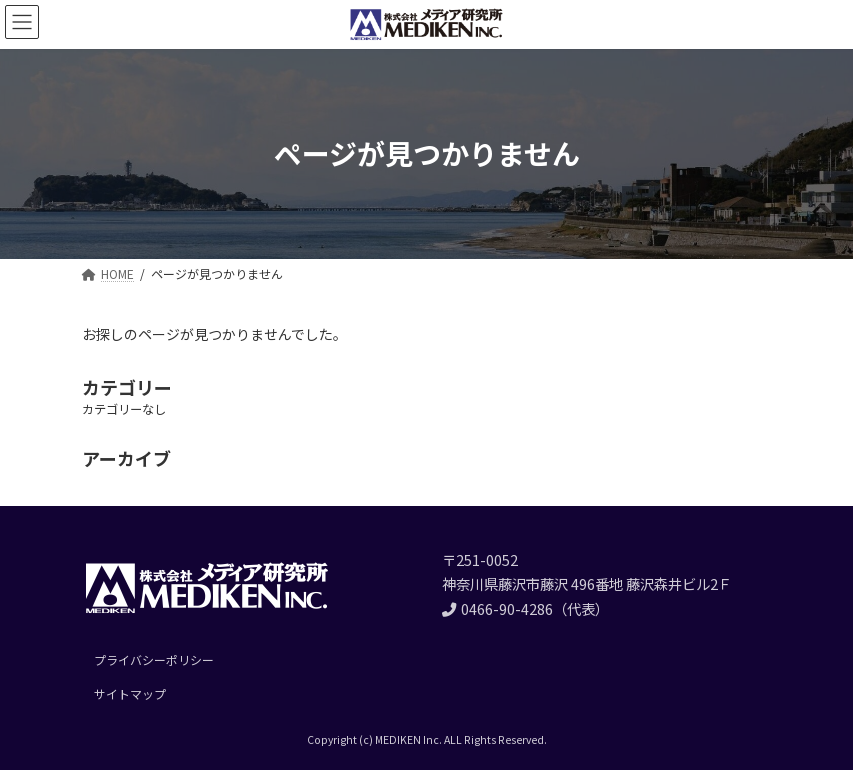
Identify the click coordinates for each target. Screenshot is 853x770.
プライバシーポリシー (154, 659)
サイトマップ (130, 693)
